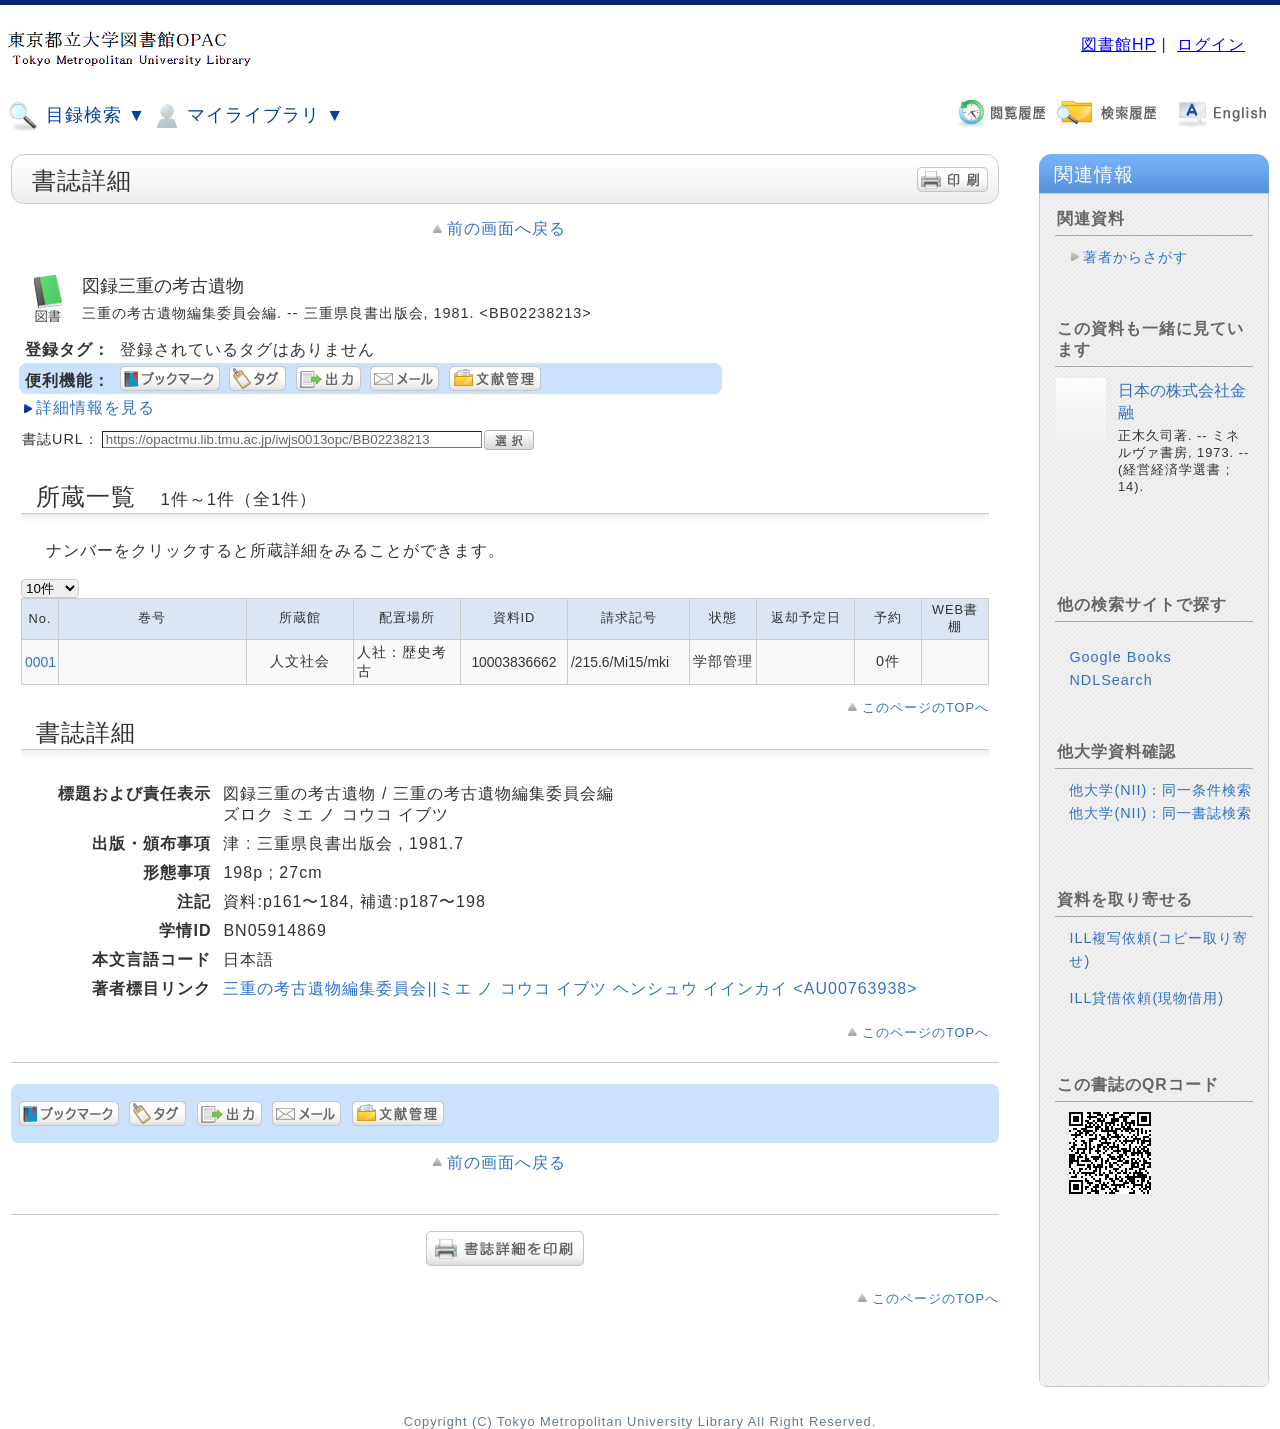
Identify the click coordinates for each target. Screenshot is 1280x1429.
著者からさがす (1135, 257)
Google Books (1120, 657)
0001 (40, 662)
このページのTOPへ (925, 707)
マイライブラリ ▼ (247, 116)
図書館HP (1118, 44)
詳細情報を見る (95, 407)
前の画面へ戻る (506, 228)
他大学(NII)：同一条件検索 (1160, 790)
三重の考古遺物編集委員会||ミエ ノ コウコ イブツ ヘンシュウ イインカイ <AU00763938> (570, 988)
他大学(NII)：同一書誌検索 (1160, 813)
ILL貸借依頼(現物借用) (1146, 998)
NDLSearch (1110, 680)
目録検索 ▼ (77, 116)
